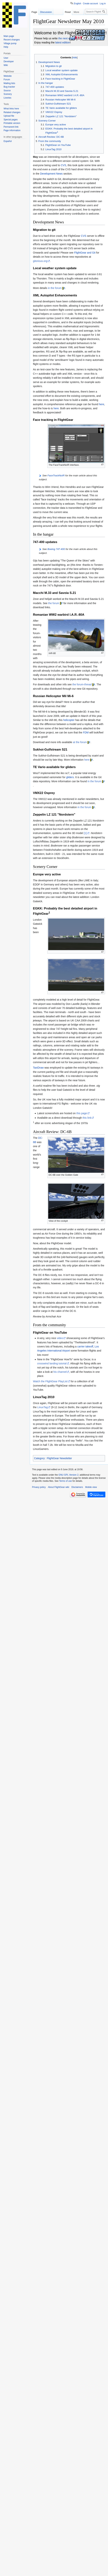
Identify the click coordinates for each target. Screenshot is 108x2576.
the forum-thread (82, 684)
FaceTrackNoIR (56, 475)
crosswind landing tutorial (51, 1363)
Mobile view (91, 1487)
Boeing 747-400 (56, 549)
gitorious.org (40, 261)
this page (81, 1113)
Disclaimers (77, 1487)
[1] (85, 833)
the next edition (67, 38)
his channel (60, 1371)
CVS (63, 165)
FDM (85, 732)
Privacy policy (39, 1487)
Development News (51, 173)
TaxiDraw (38, 1067)
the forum (53, 603)
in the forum (55, 288)
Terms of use (65, 1481)
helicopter (69, 720)
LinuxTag (42, 1407)
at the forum (80, 742)
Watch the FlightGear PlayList (50, 1381)
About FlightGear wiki (58, 1487)
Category (39, 1458)
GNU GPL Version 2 (68, 1475)
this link (87, 1117)
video (60, 1338)
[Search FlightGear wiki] (96, 11)
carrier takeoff (85, 1346)
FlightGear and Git (84, 252)
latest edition (62, 42)
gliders (70, 777)
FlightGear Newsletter (59, 1458)
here (101, 404)
